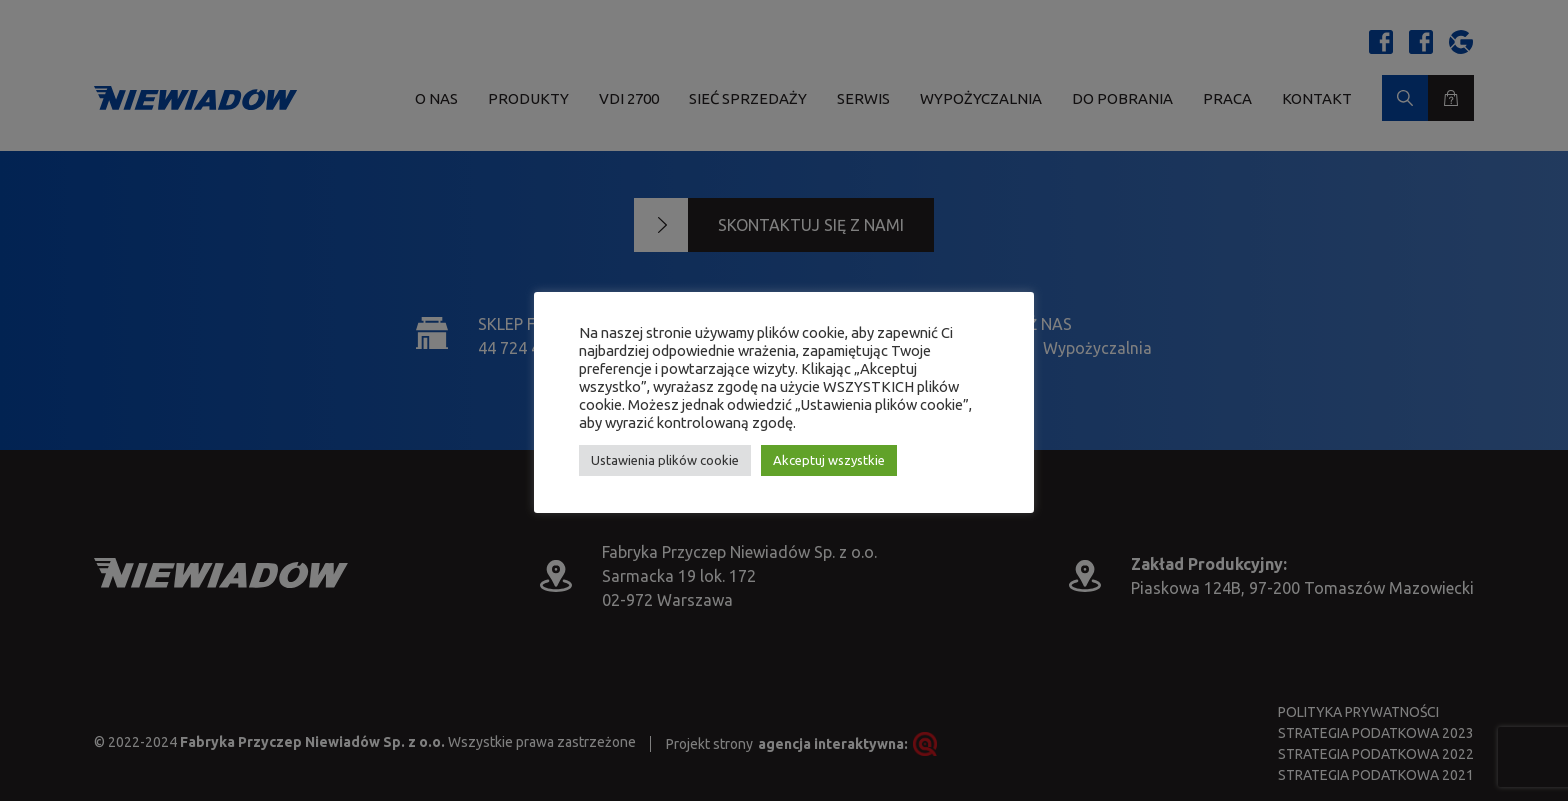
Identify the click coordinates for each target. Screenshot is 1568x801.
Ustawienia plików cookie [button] (665, 460)
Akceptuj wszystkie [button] (829, 460)
